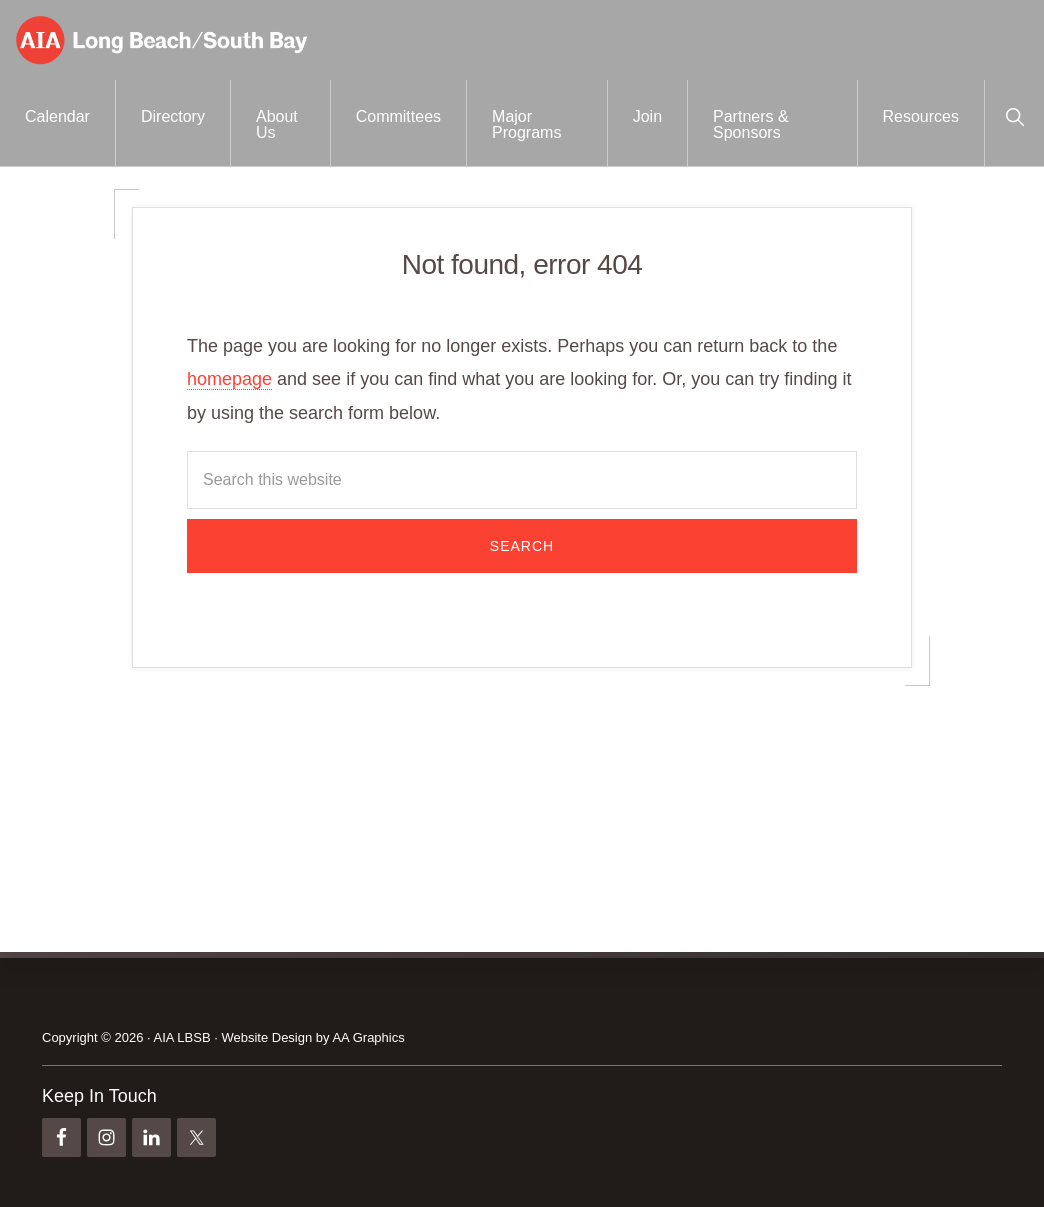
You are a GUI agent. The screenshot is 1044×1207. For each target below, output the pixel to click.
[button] (1014, 115)
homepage (229, 379)
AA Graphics (368, 1037)
